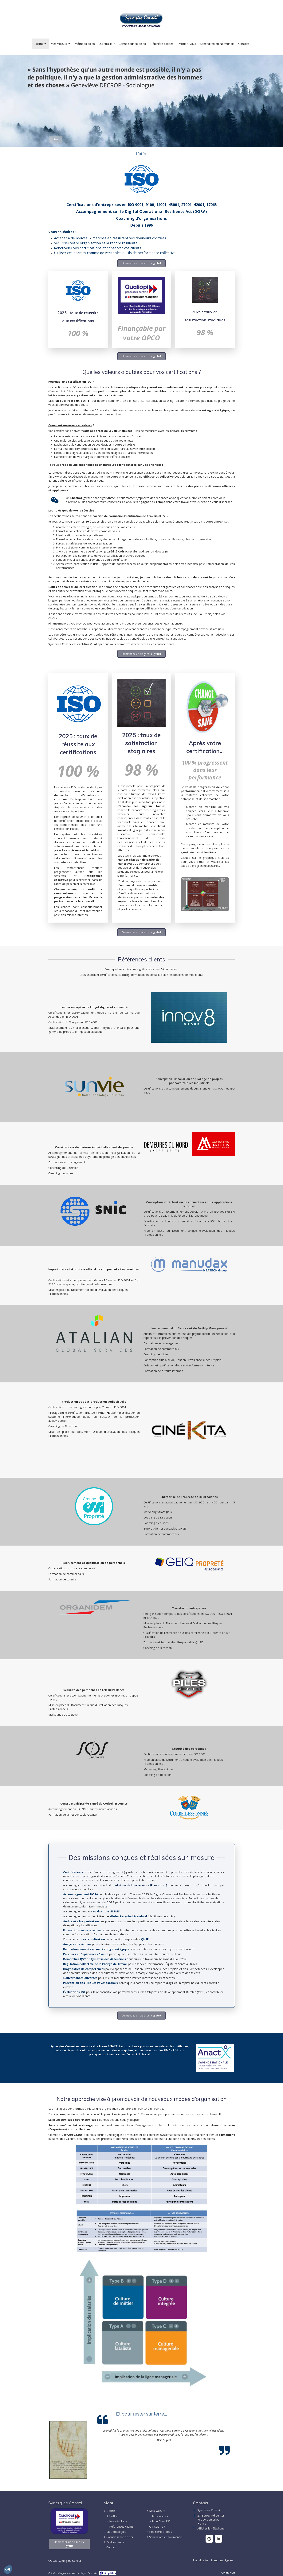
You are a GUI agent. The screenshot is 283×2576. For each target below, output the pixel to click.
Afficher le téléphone (211, 2528)
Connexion (228, 2572)
